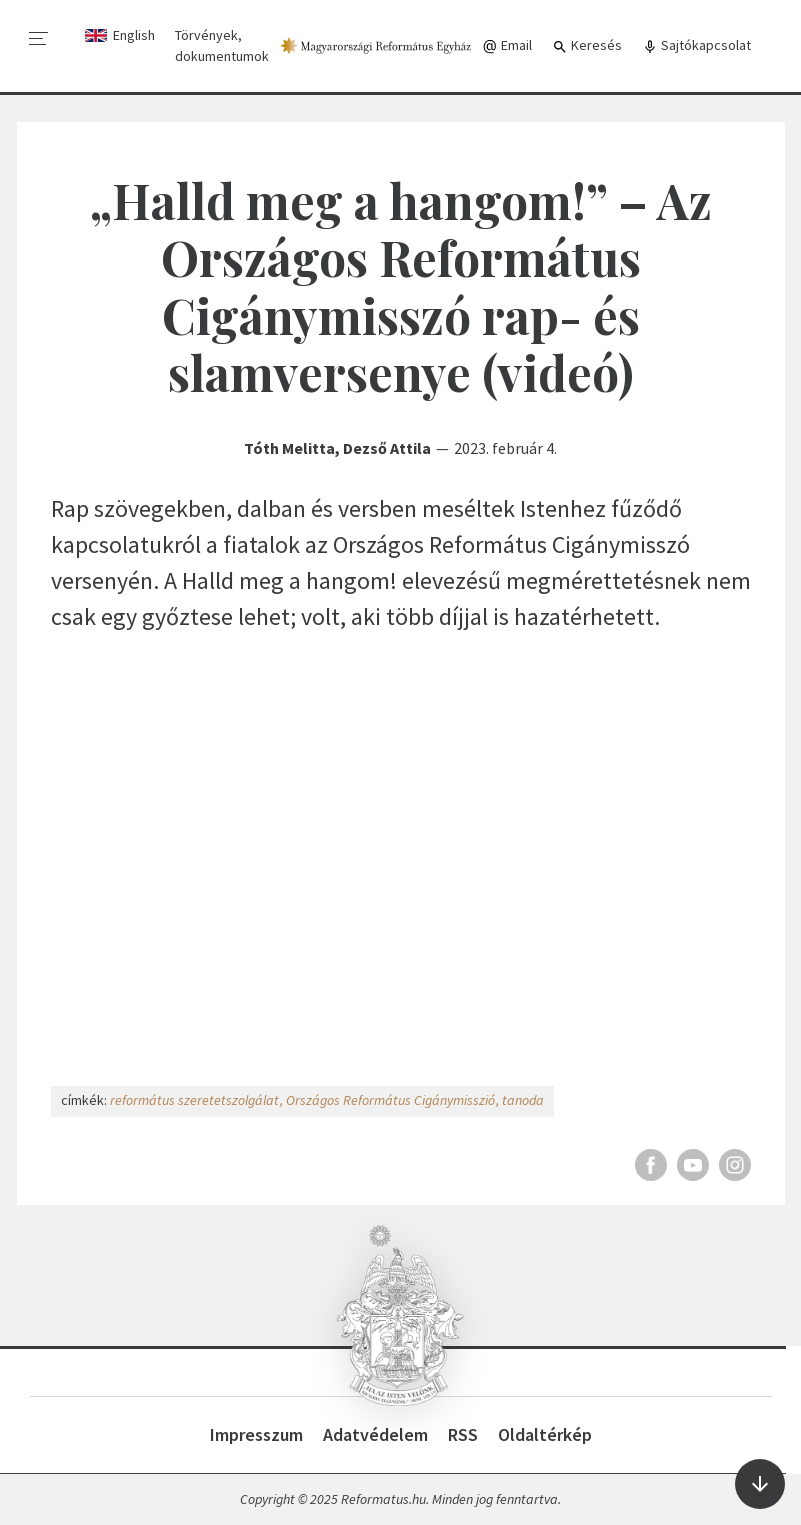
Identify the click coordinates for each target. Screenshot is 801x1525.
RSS (463, 1434)
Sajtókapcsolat (696, 45)
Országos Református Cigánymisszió (390, 1100)
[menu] (39, 39)
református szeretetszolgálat (194, 1100)
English (134, 35)
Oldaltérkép (545, 1434)
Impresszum (256, 1434)
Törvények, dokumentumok (222, 45)
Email (507, 45)
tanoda (523, 1100)
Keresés (587, 45)
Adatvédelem (375, 1434)
